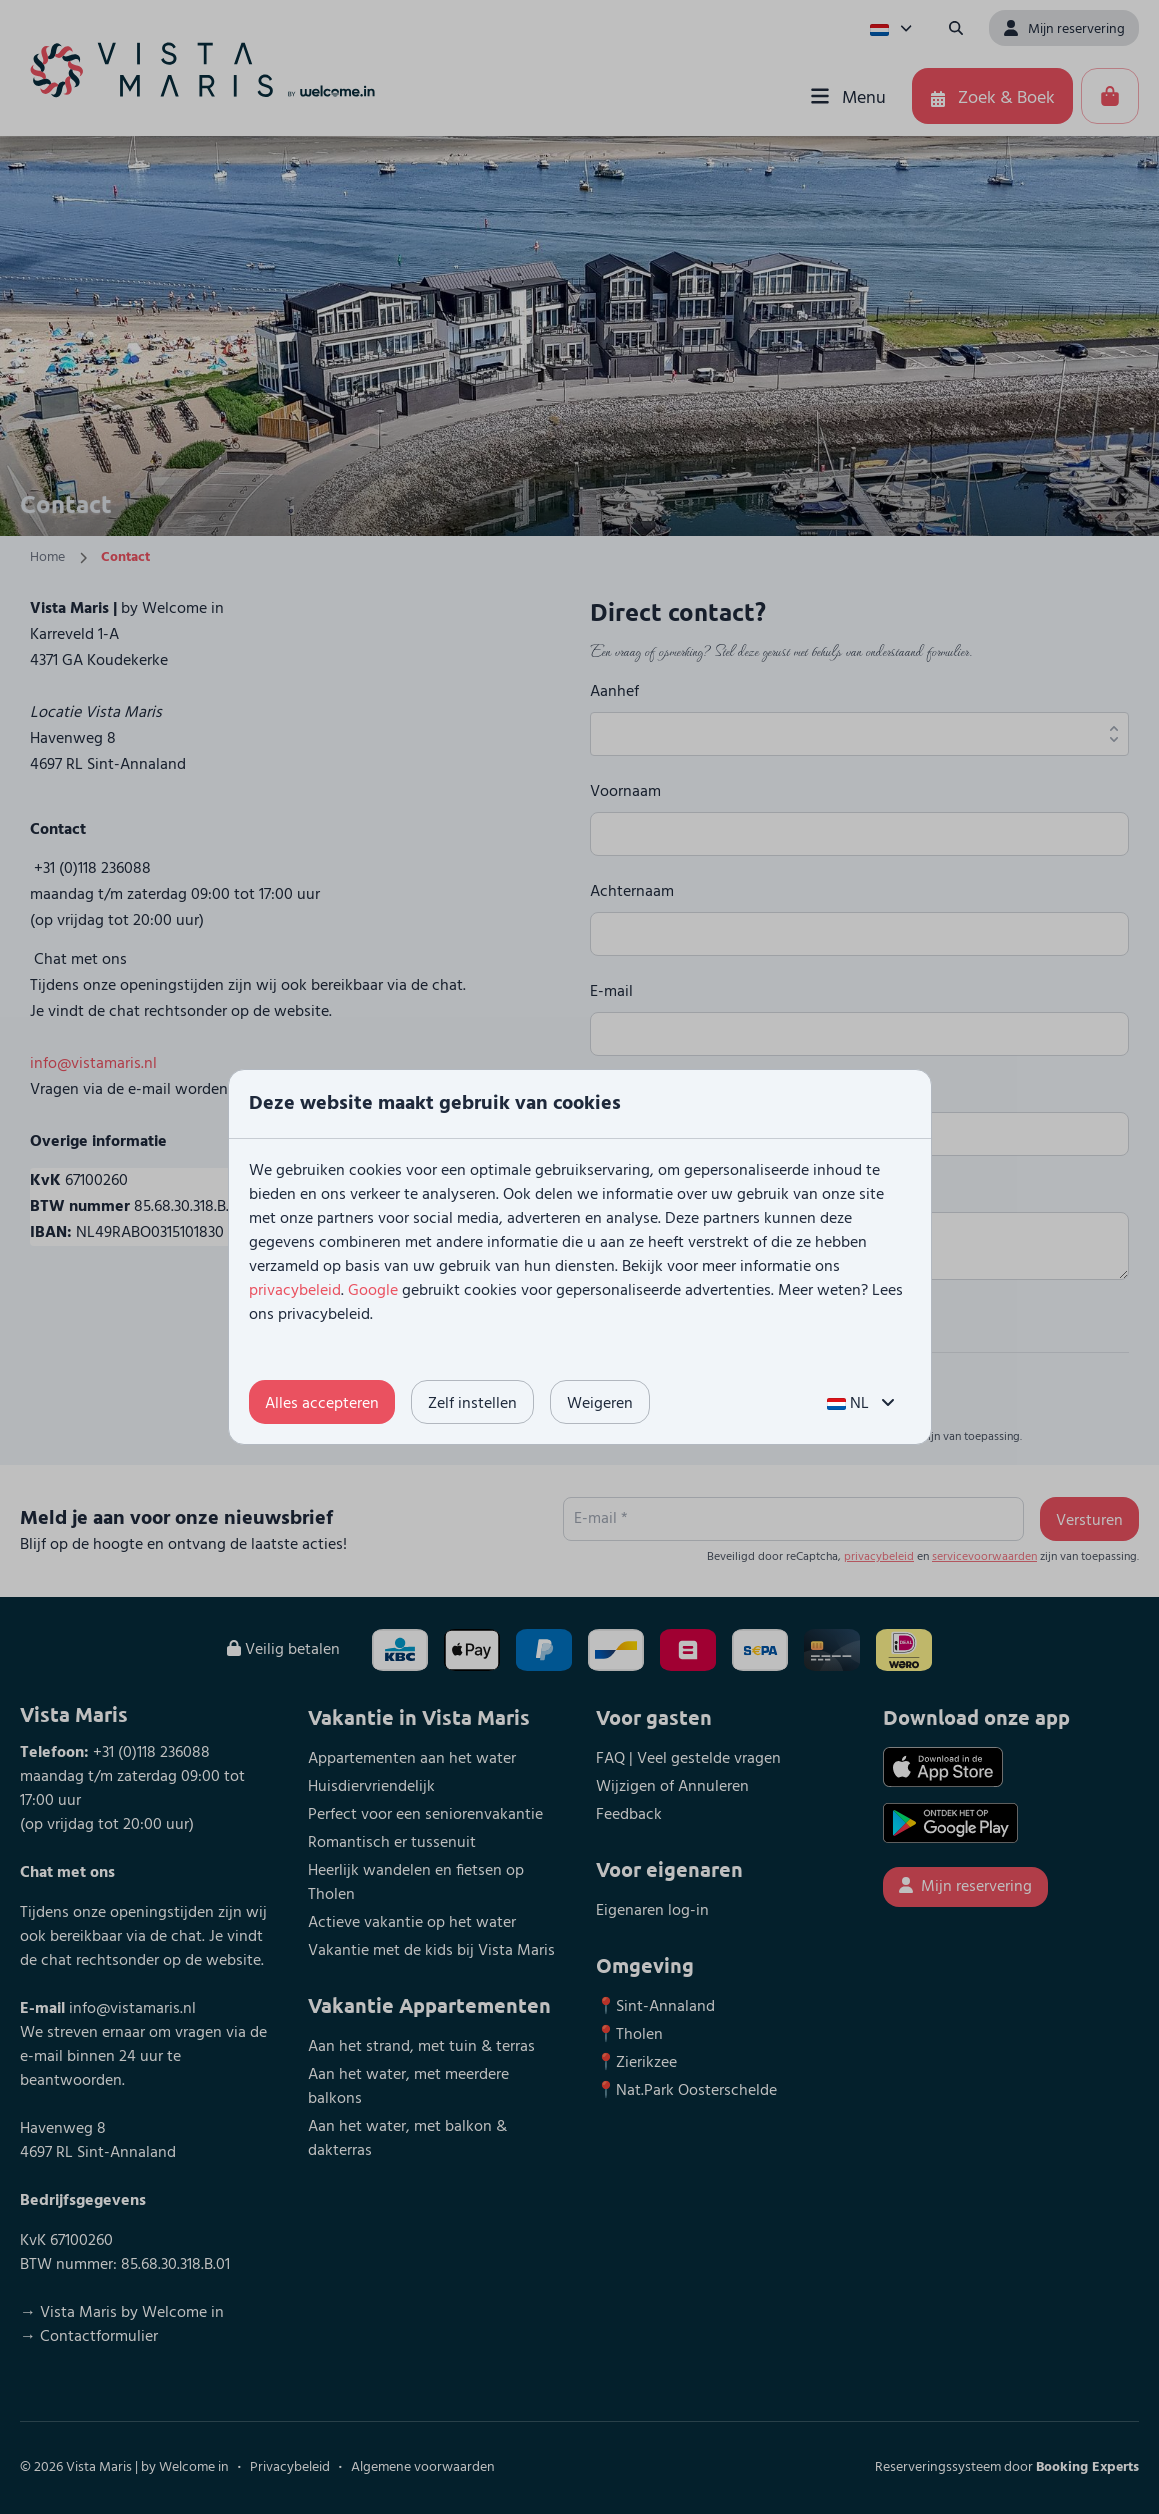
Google (373, 1291)
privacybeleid (295, 1291)
